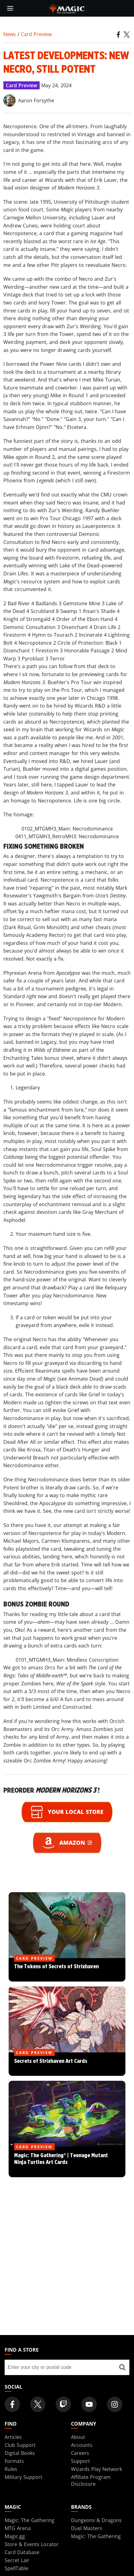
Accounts (82, 2445)
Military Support (23, 2477)
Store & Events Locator (32, 2544)
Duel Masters (86, 2528)
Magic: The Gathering (29, 2520)
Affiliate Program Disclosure (91, 2480)
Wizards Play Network (96, 2469)
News (9, 34)
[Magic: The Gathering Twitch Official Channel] (63, 2404)
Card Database (22, 2552)
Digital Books (20, 2453)
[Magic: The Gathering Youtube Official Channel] (89, 2404)
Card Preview (36, 34)
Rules (11, 2469)
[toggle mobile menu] (10, 8)
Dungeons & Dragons (96, 2520)
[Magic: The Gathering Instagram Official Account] (114, 2404)
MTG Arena (18, 2528)
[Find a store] (122, 2367)
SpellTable (16, 2568)
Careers (80, 2453)
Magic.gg (15, 2536)
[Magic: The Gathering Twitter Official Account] (37, 2404)
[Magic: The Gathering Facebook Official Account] (12, 2404)
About (78, 2437)
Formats (14, 2461)
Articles (13, 2437)
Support (80, 2461)
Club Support (20, 2445)
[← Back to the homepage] (67, 7)
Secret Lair (17, 2560)
